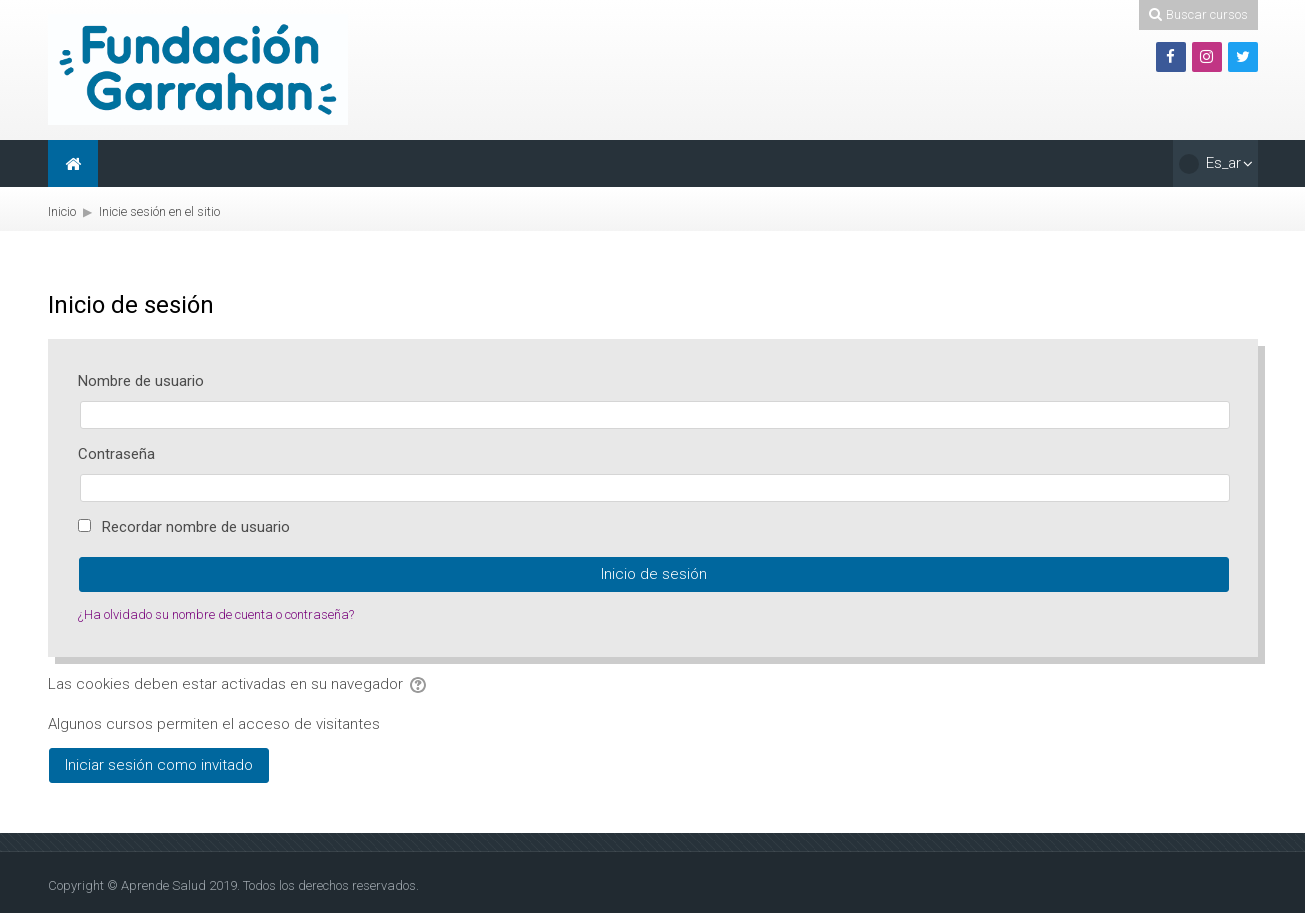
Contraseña (116, 454)
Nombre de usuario (141, 381)
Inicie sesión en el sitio (159, 211)
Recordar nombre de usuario (196, 527)
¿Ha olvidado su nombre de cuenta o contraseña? (216, 614)
